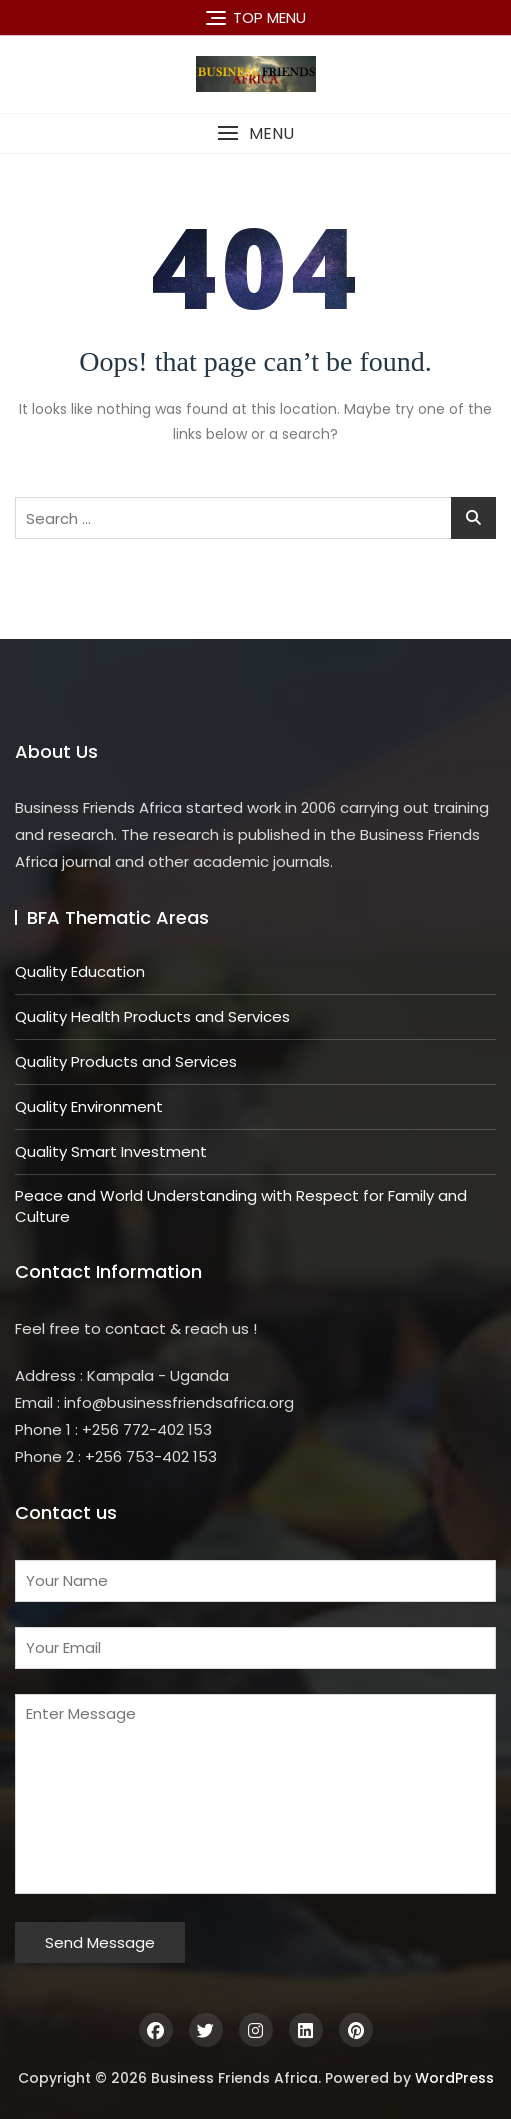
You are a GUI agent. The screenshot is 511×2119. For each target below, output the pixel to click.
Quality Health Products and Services (152, 1016)
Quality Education (80, 971)
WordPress (454, 2078)
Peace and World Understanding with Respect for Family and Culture (241, 1206)
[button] (255, 133)
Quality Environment (89, 1106)
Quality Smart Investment (111, 1151)
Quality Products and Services (126, 1061)
